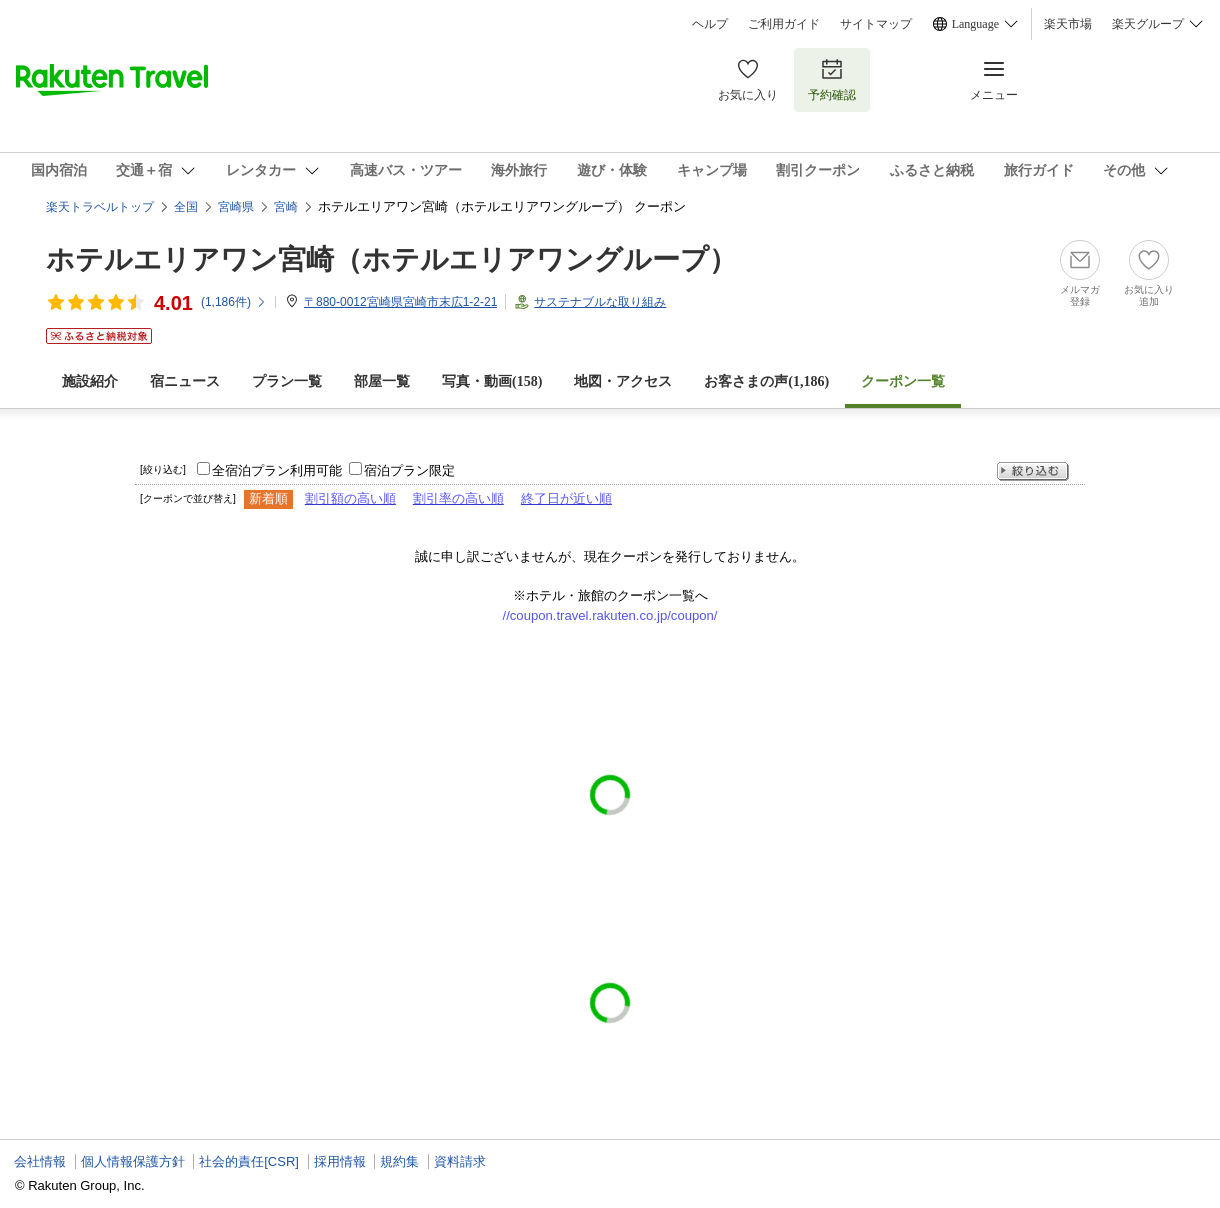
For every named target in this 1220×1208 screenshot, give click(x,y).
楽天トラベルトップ (100, 207)
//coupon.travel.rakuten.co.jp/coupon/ (610, 615)
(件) (234, 302)
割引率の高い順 (458, 498)
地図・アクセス (623, 381)
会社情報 (40, 1161)
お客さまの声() (766, 381)
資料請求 (460, 1161)
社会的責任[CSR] (249, 1161)
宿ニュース (185, 381)
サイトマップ (876, 24)
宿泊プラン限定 (409, 470)
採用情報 (340, 1161)
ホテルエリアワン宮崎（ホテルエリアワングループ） (391, 259)
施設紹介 (90, 381)
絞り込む (1033, 471)
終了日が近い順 (566, 498)
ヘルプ (710, 24)
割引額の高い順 (350, 498)
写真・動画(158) (492, 381)
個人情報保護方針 (133, 1161)
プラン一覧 (287, 381)
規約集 (399, 1161)
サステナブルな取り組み (600, 302)
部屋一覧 (382, 381)
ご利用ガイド (784, 24)
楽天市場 (1068, 24)
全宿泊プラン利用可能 (277, 470)
